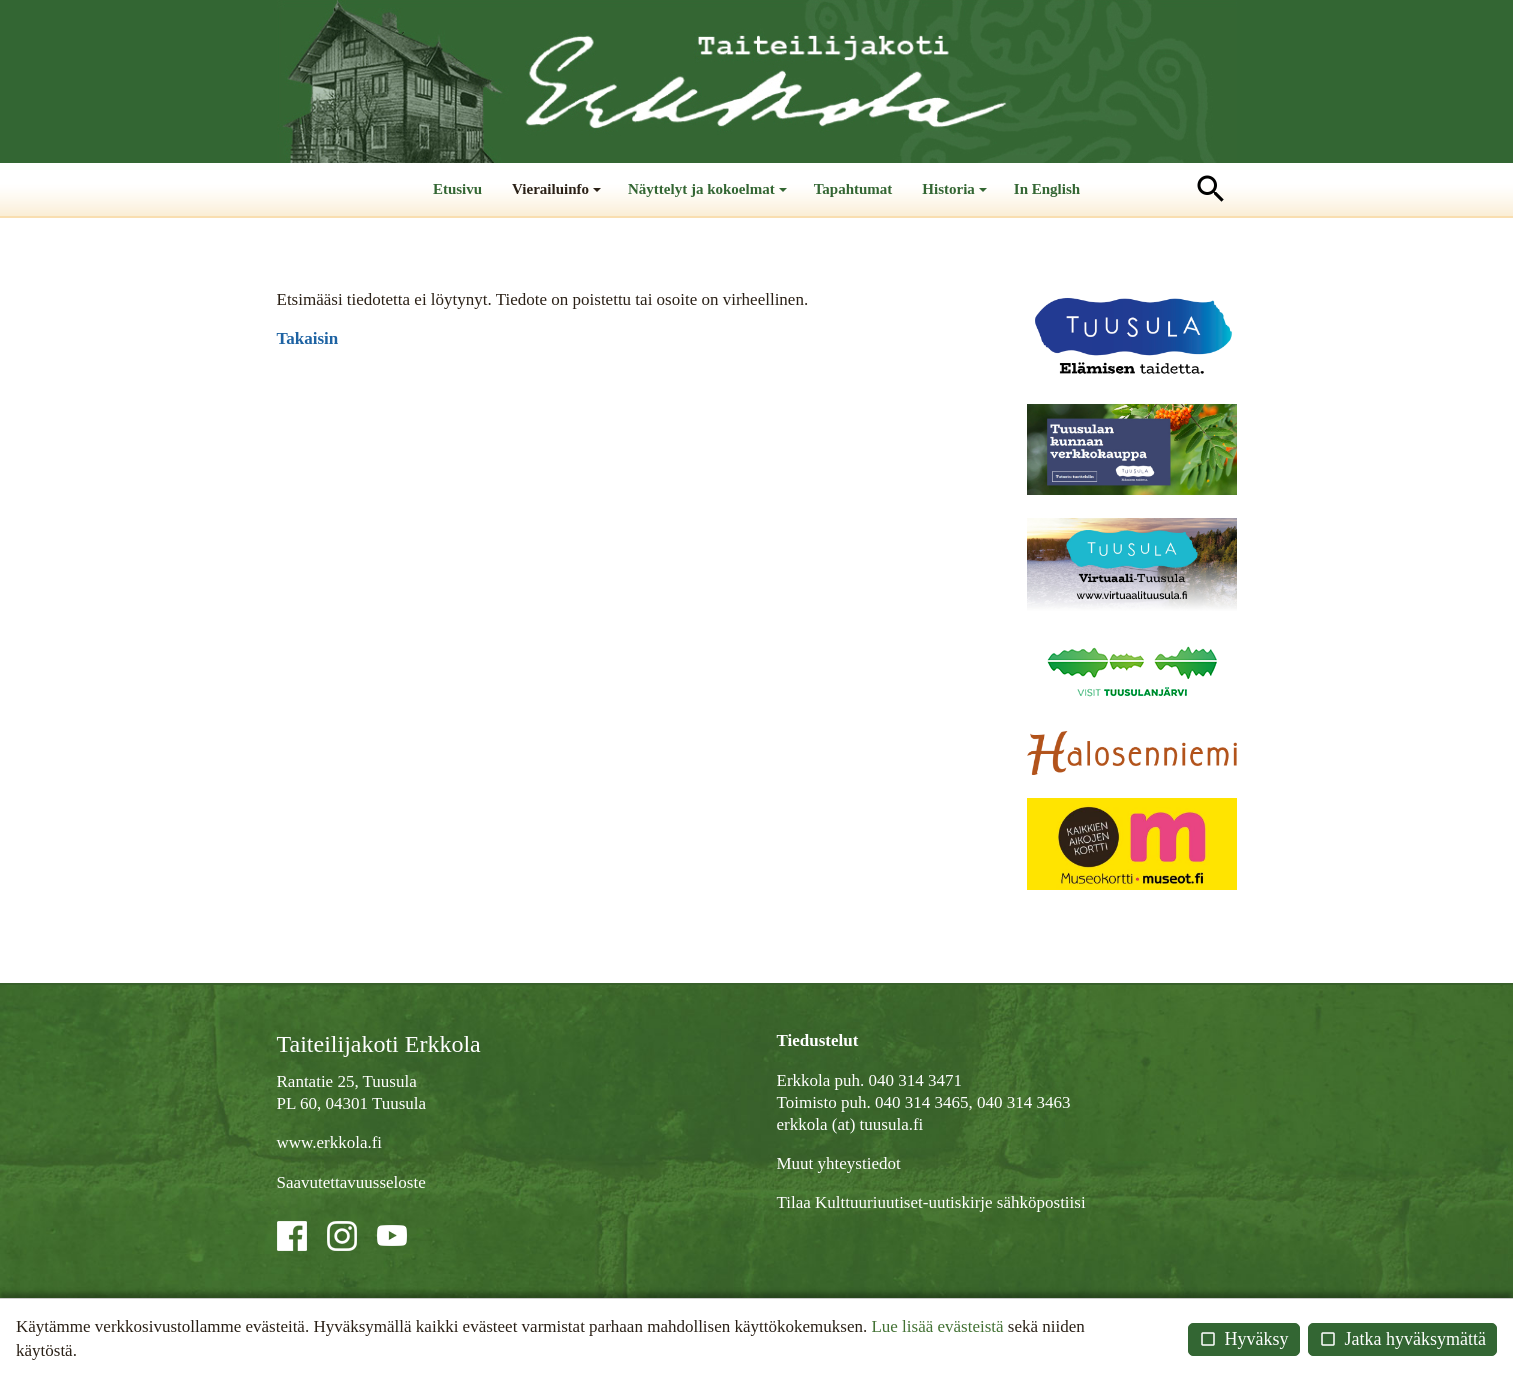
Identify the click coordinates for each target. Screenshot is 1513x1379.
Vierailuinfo (558, 198)
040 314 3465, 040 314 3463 (973, 1102)
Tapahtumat (853, 189)
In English (1047, 189)
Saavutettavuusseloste (351, 1182)
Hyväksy (1244, 1339)
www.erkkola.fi (330, 1142)
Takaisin (308, 338)
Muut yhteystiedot (839, 1163)
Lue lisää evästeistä (937, 1326)
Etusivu (457, 189)
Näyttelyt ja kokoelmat (709, 198)
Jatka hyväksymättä (1402, 1339)
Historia (956, 198)
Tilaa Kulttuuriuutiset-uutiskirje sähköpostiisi (931, 1202)
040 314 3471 (916, 1080)
